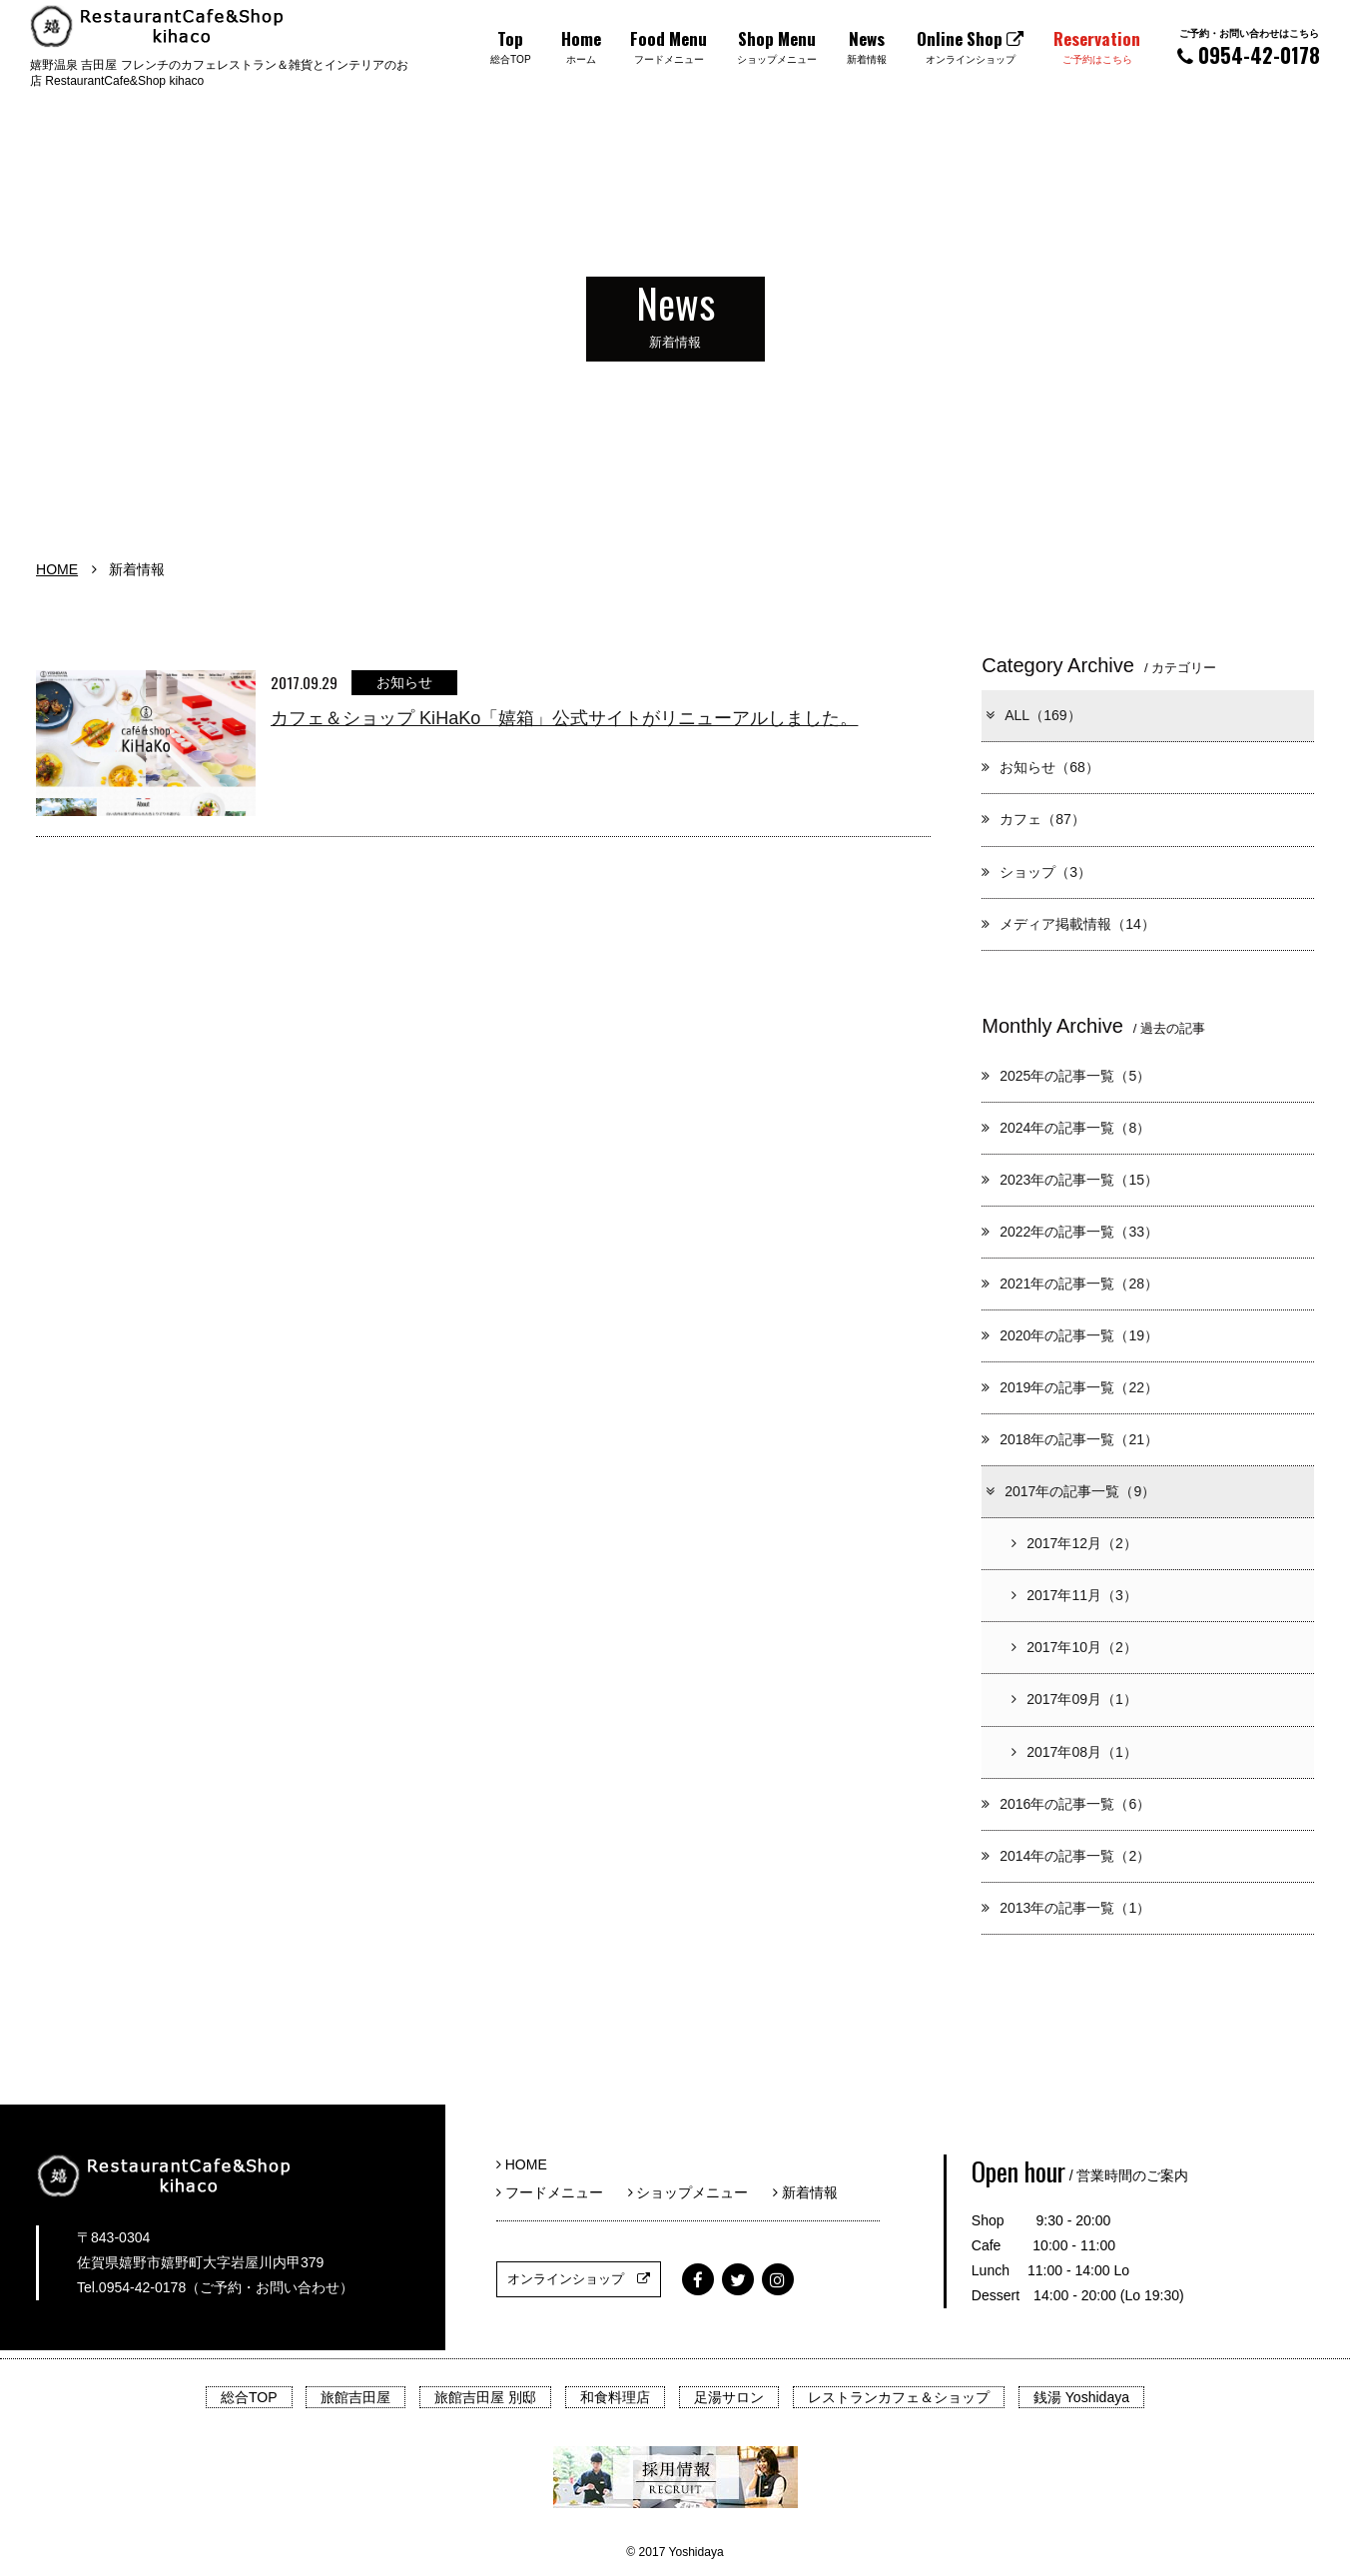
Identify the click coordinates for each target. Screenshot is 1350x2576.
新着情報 (805, 2192)
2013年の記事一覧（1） (1066, 1908)
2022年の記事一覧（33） (1070, 1232)
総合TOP (249, 2397)
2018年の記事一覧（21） (1070, 1439)
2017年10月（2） (1074, 1647)
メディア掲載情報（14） (1068, 924)
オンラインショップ (578, 2278)
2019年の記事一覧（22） (1070, 1387)
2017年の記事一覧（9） (1069, 1491)
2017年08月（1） (1074, 1752)
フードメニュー (556, 2192)
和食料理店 (615, 2397)
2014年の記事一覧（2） (1066, 1856)
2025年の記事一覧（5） (1066, 1076)
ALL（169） (1032, 715)
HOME (57, 569)
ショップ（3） (1036, 872)
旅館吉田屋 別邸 (485, 2397)
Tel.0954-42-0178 (131, 2287)
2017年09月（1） (1074, 1699)
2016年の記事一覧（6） (1066, 1804)
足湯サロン (729, 2397)
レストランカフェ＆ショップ (899, 2397)
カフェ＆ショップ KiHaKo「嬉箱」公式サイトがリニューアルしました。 (564, 718)
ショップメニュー (695, 2192)
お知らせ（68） (1040, 767)
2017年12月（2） (1074, 1543)
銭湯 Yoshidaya (1081, 2397)
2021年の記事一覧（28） (1070, 1283)
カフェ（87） (1033, 819)
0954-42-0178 (1248, 47)
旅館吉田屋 (355, 2397)
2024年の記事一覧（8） (1066, 1128)
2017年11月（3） (1074, 1595)
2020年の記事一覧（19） (1070, 1335)
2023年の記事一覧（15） (1070, 1180)
